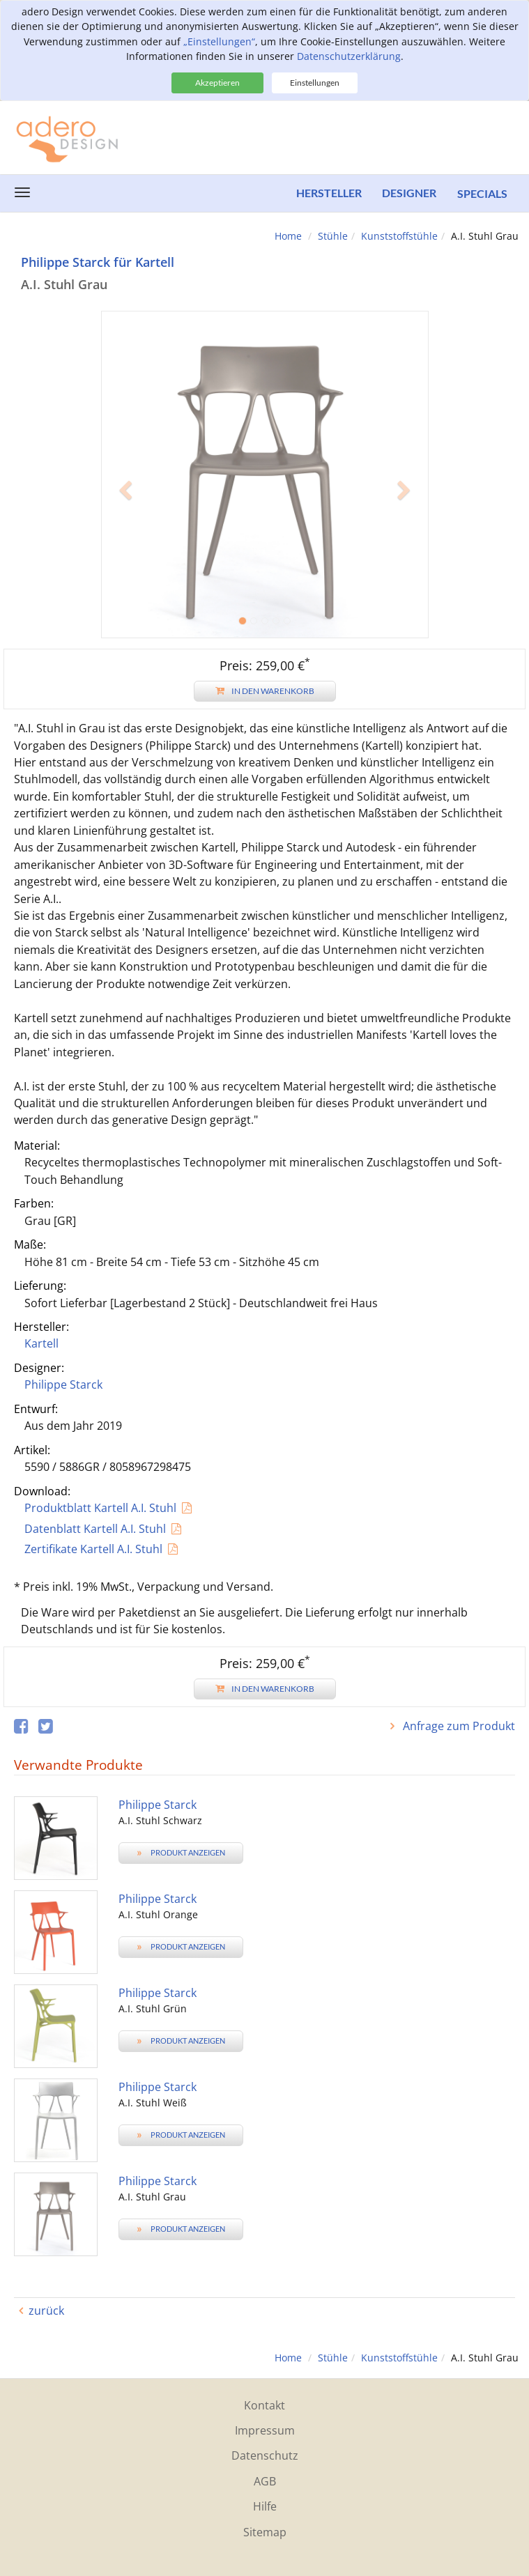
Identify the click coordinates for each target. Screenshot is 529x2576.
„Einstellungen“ (219, 41)
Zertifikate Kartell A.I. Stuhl (93, 1549)
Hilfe (265, 2506)
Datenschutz (264, 2455)
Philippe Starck (63, 1384)
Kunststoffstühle (399, 235)
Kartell (41, 1343)
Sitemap (264, 2532)
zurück (46, 2310)
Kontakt (264, 2405)
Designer (409, 193)
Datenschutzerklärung (349, 56)
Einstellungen (314, 82)
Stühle (333, 235)
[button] (126, 556)
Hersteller (328, 193)
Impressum (265, 2430)
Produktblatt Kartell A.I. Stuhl (100, 1507)
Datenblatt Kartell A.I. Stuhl (95, 1528)
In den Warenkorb (264, 691)
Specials (482, 193)
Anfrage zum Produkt (457, 1726)
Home (288, 235)
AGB (265, 2481)
